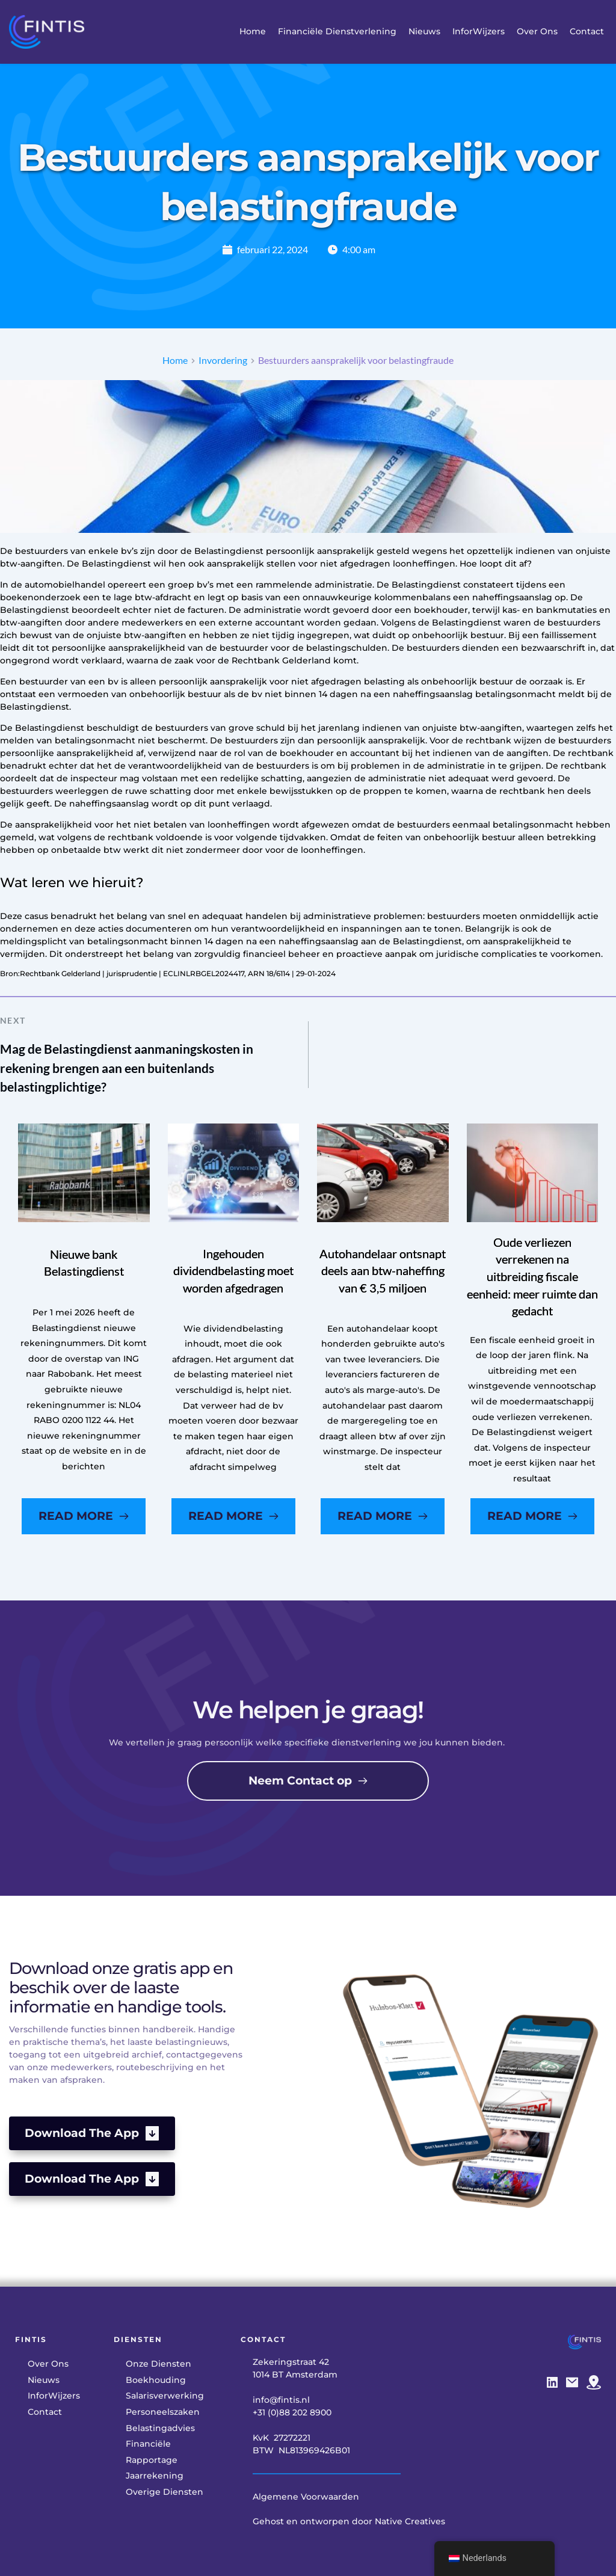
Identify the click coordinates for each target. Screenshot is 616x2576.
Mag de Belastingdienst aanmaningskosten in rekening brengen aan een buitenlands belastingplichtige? (126, 1067)
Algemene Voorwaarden (306, 2496)
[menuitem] (252, 31)
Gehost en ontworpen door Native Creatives (349, 2521)
